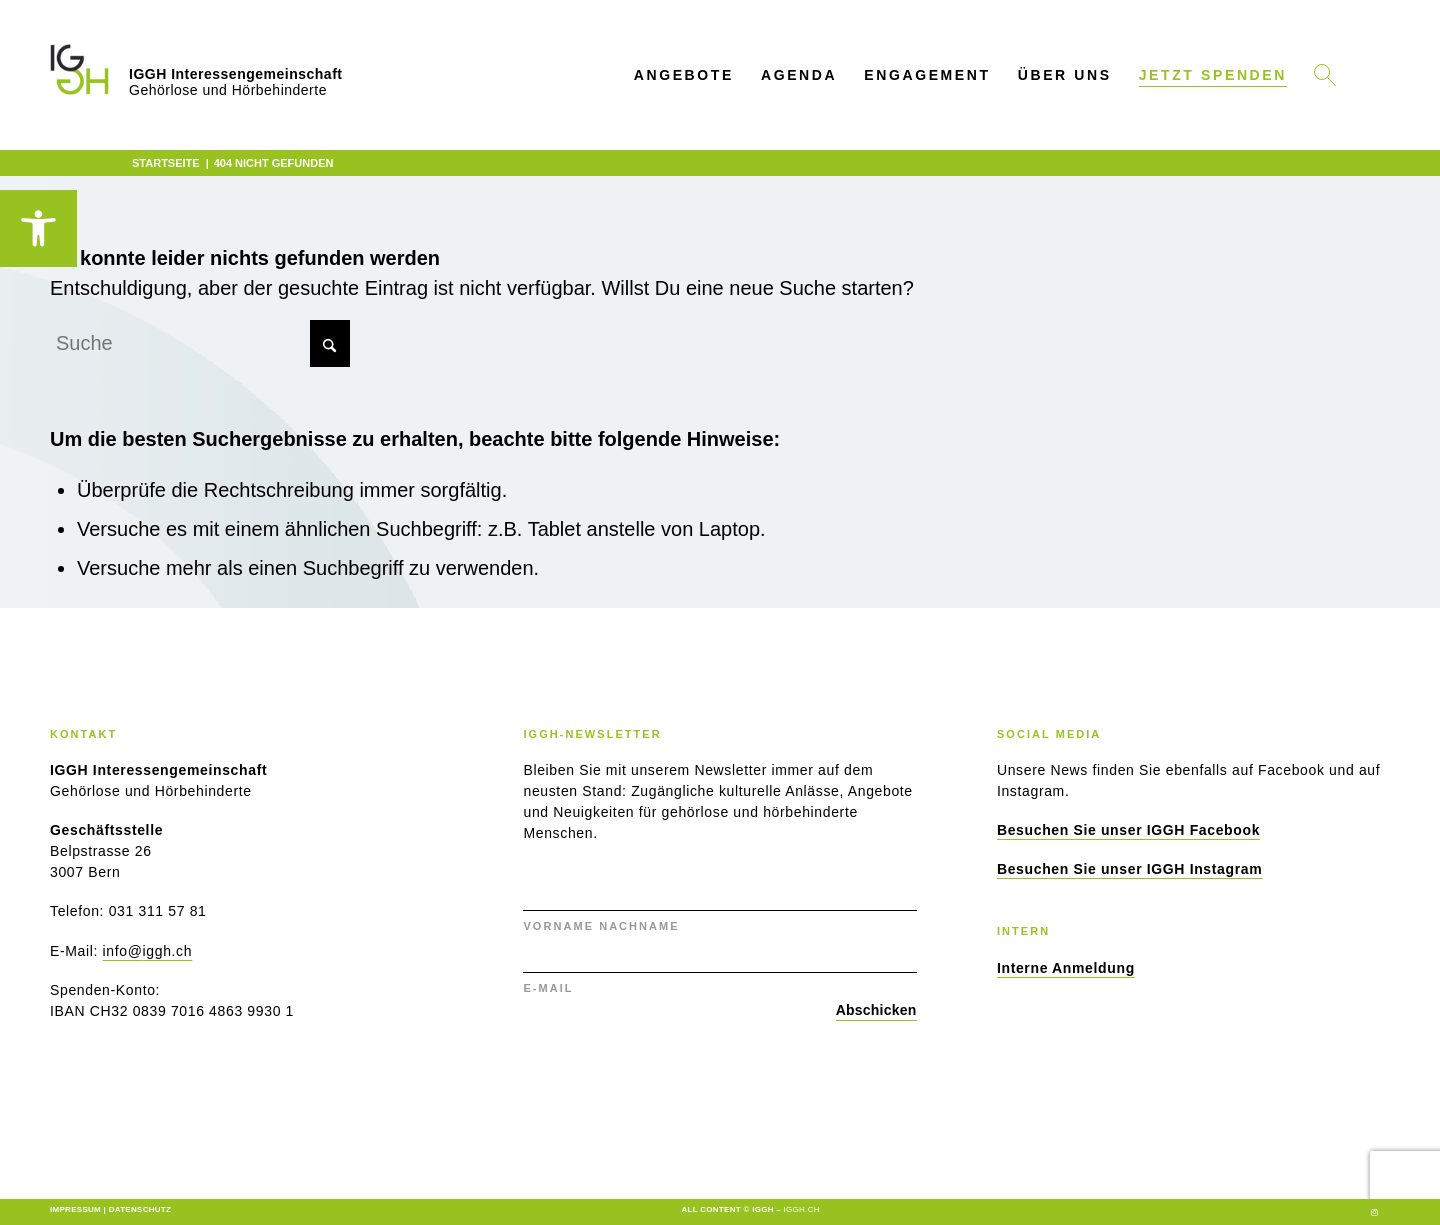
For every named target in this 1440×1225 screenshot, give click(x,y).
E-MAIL (548, 988)
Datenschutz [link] (140, 1209)
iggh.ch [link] (802, 1209)
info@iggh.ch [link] (148, 951)
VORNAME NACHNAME (601, 926)
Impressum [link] (75, 1209)
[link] (38, 228)
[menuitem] (683, 75)
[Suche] (200, 343)
